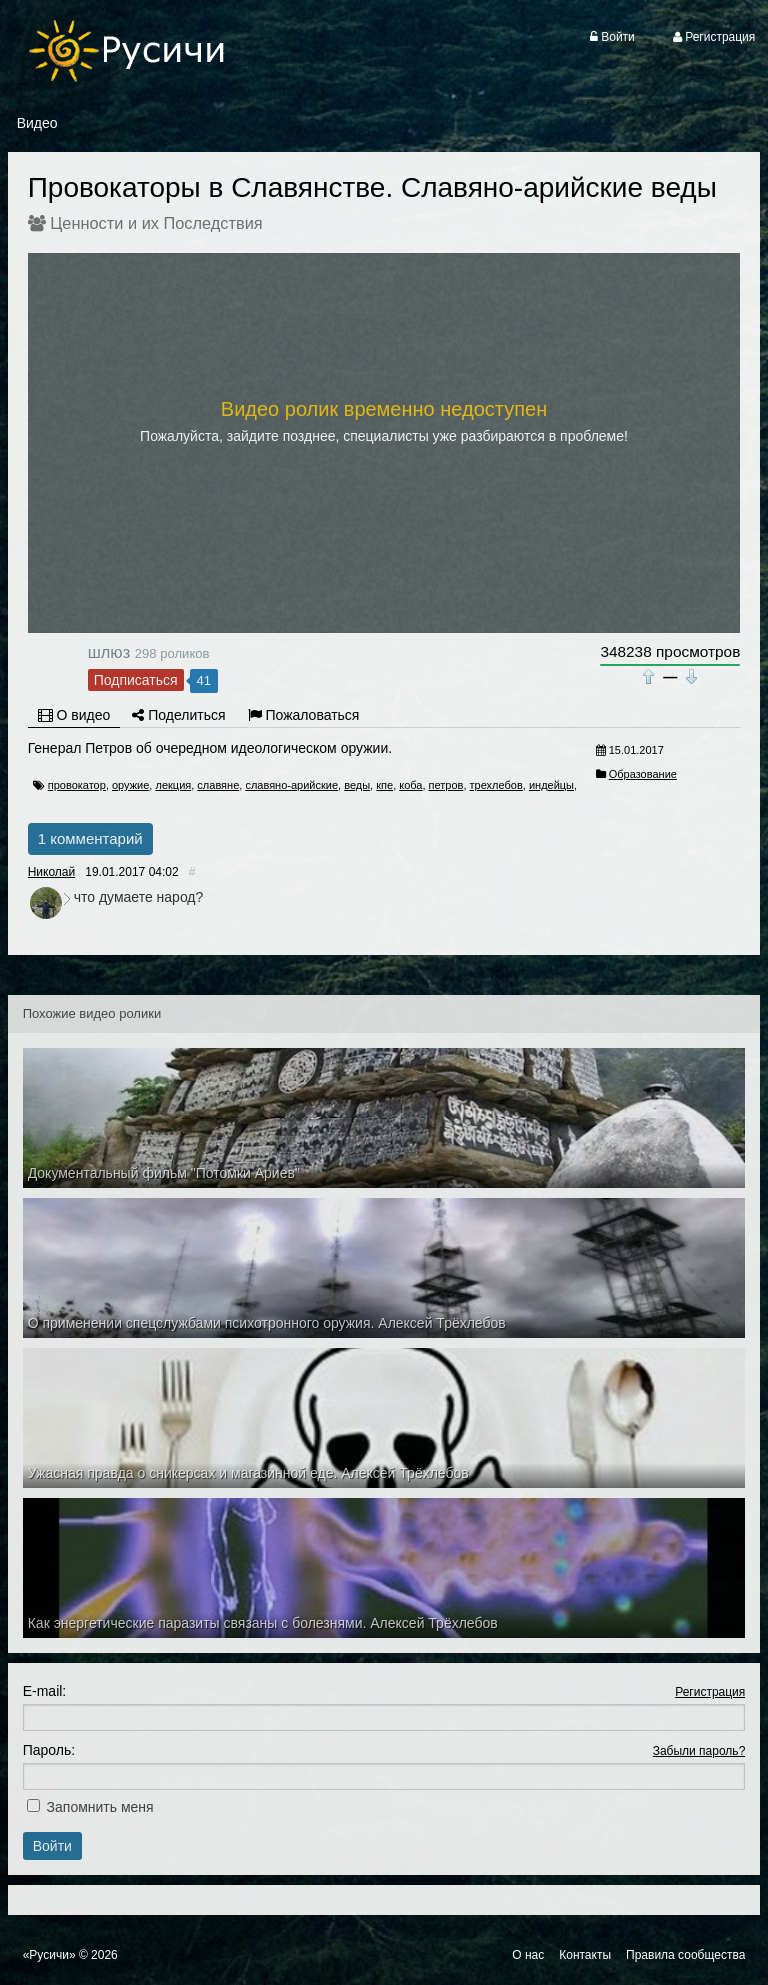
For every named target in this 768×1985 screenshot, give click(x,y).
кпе (384, 785)
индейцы (551, 785)
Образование (643, 774)
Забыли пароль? (699, 1751)
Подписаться (136, 680)
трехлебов (496, 785)
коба (410, 785)
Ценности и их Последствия (156, 223)
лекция (173, 785)
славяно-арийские (291, 785)
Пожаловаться (304, 715)
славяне (218, 785)
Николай (52, 872)
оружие (130, 785)
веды (357, 785)
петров (446, 785)
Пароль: (49, 1750)
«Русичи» (49, 1955)
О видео (74, 715)
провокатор (77, 785)
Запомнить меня (100, 1807)
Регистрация (710, 1692)
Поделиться (178, 715)
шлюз (109, 652)
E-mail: (45, 1691)
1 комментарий (90, 838)
